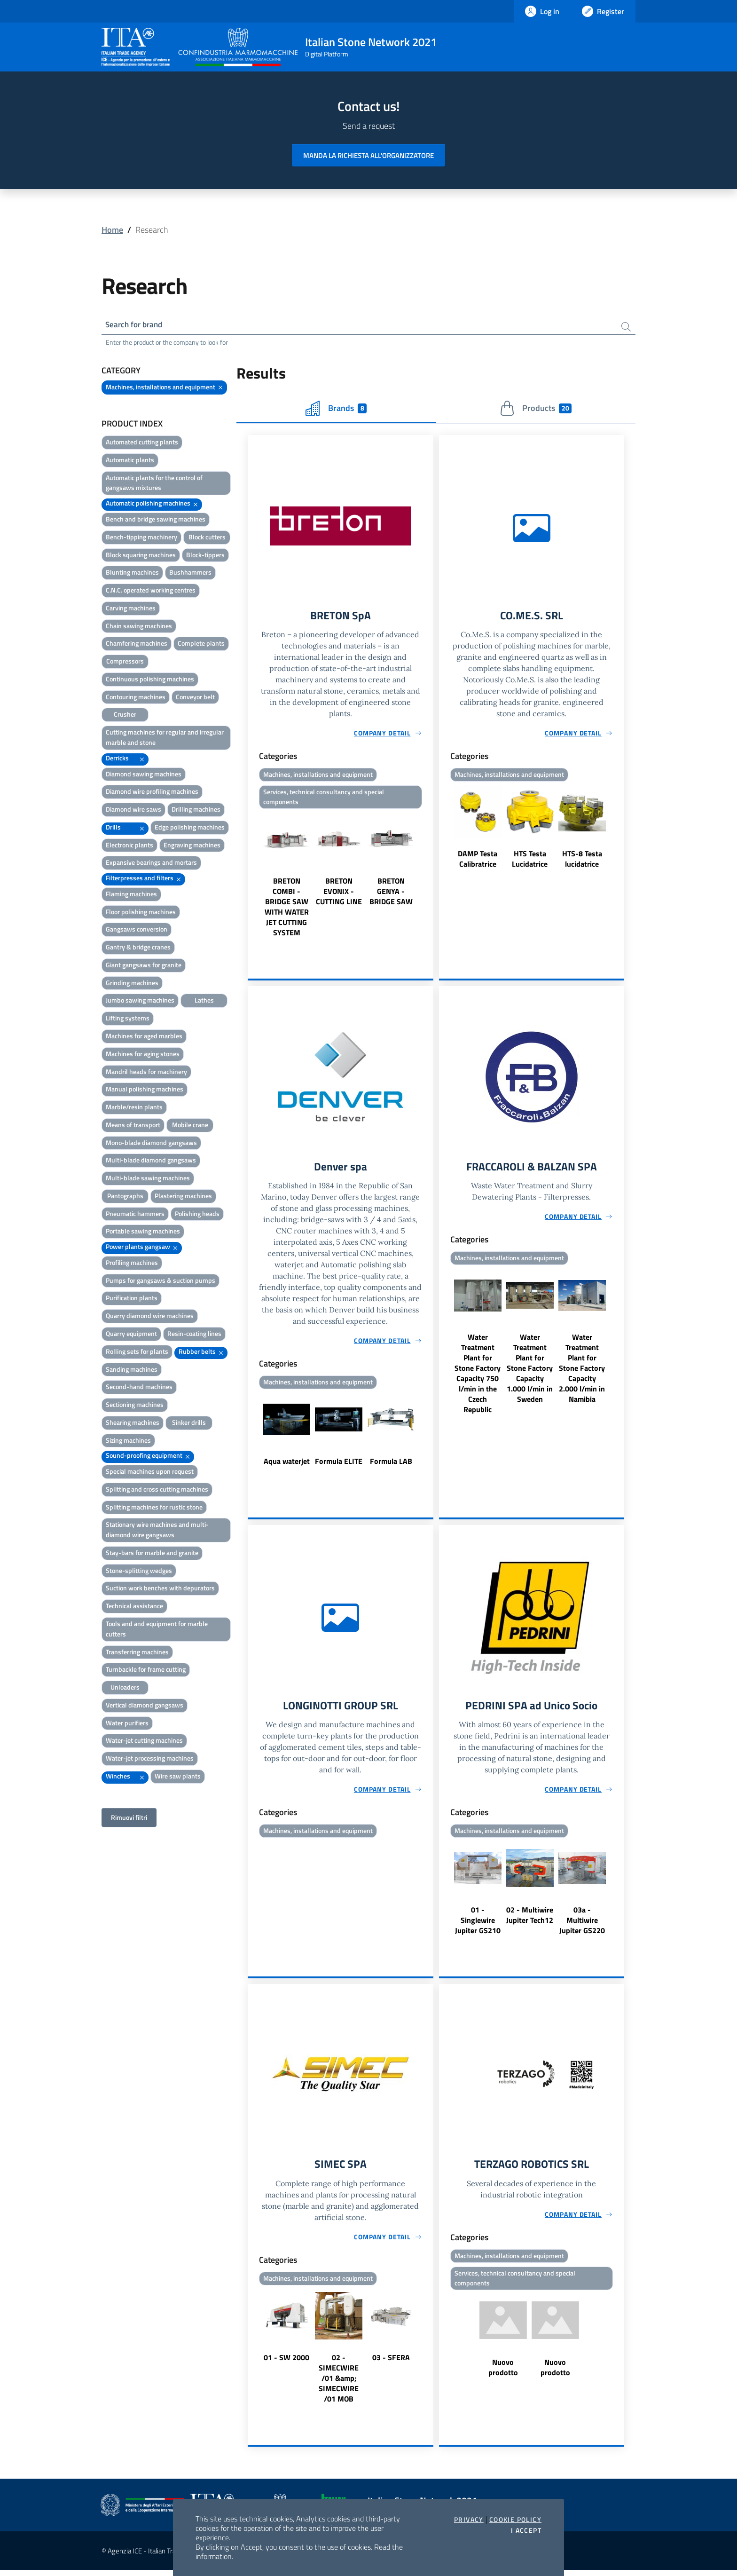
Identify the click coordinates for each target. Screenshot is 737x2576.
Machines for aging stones (143, 1055)
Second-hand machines (139, 1388)
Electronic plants (129, 846)
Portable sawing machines (143, 1232)
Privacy (469, 2519)
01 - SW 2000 (286, 2363)
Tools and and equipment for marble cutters (157, 1630)
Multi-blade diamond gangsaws (151, 1161)
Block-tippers (205, 556)
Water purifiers (127, 1724)
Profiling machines (132, 1264)
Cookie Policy (515, 2519)
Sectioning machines (135, 1406)
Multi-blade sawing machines (148, 1179)
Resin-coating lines (194, 1335)
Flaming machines (131, 895)
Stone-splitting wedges (139, 1572)
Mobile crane (190, 1126)
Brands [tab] (336, 409)
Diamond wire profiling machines (152, 793)
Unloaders (125, 1688)
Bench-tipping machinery (141, 538)
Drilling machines (196, 810)
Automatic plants (130, 461)
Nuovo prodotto (503, 2374)
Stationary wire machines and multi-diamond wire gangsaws (157, 1531)
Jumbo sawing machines (140, 1001)
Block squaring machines (141, 556)
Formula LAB (391, 1465)
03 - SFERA (391, 2363)
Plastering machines (183, 1197)
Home (112, 229)
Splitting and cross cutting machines (157, 1490)
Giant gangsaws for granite (143, 966)
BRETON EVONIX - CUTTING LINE (339, 894)
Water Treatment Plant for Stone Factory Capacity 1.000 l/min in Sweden (530, 1372)
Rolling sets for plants (137, 1353)
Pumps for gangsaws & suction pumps (160, 1282)
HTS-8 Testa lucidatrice (582, 861)
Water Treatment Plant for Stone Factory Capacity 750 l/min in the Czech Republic (478, 1377)
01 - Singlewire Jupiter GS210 (478, 1925)
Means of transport (133, 1126)
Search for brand (136, 325)
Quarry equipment (131, 1335)
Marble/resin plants (134, 1108)
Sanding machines (131, 1370)
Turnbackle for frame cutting (146, 1670)
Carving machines (131, 609)
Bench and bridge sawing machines (155, 520)
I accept (526, 2530)
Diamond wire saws (133, 810)
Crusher (125, 715)
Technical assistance (134, 1607)
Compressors (125, 662)
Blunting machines (132, 573)
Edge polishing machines (190, 828)
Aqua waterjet (287, 1465)
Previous (252, 878)
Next (429, 878)
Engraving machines (192, 846)
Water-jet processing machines (150, 1759)
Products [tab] (536, 409)
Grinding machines (132, 984)
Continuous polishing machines (150, 680)
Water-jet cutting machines (144, 1741)
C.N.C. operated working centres (151, 591)
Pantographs (125, 1197)
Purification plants (131, 1299)
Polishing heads (197, 1215)
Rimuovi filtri (129, 1819)
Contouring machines (135, 698)
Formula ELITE (338, 1465)
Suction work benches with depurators (160, 1589)
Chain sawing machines (139, 627)
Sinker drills (189, 1424)
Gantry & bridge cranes (138, 948)
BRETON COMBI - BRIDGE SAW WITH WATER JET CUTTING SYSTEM (287, 909)
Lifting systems (127, 1019)
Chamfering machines (136, 644)
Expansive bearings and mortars (151, 864)
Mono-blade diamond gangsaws (151, 1144)
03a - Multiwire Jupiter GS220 (582, 1925)
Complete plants (201, 644)
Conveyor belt (195, 698)
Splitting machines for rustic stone (154, 1508)
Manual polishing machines (144, 1090)
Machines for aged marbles (144, 1037)
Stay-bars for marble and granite (152, 1554)
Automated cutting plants (142, 443)
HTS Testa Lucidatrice (530, 861)
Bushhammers (190, 573)
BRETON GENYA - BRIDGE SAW (391, 894)
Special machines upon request (150, 1473)
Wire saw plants (178, 1777)
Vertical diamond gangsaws (144, 1706)
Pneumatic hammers (135, 1215)
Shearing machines (132, 1424)
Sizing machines (128, 1441)
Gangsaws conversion (136, 930)
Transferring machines (137, 1653)
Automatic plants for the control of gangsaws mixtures (154, 484)
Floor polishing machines (141, 913)
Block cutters (207, 538)
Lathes (204, 1001)
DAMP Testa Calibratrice (477, 861)
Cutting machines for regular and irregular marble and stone (165, 738)
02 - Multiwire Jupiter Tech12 (529, 1920)
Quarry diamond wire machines (150, 1317)
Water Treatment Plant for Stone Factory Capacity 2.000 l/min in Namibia (582, 1372)
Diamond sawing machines (143, 775)
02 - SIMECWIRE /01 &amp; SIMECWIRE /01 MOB (339, 2384)
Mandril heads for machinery (146, 1072)
